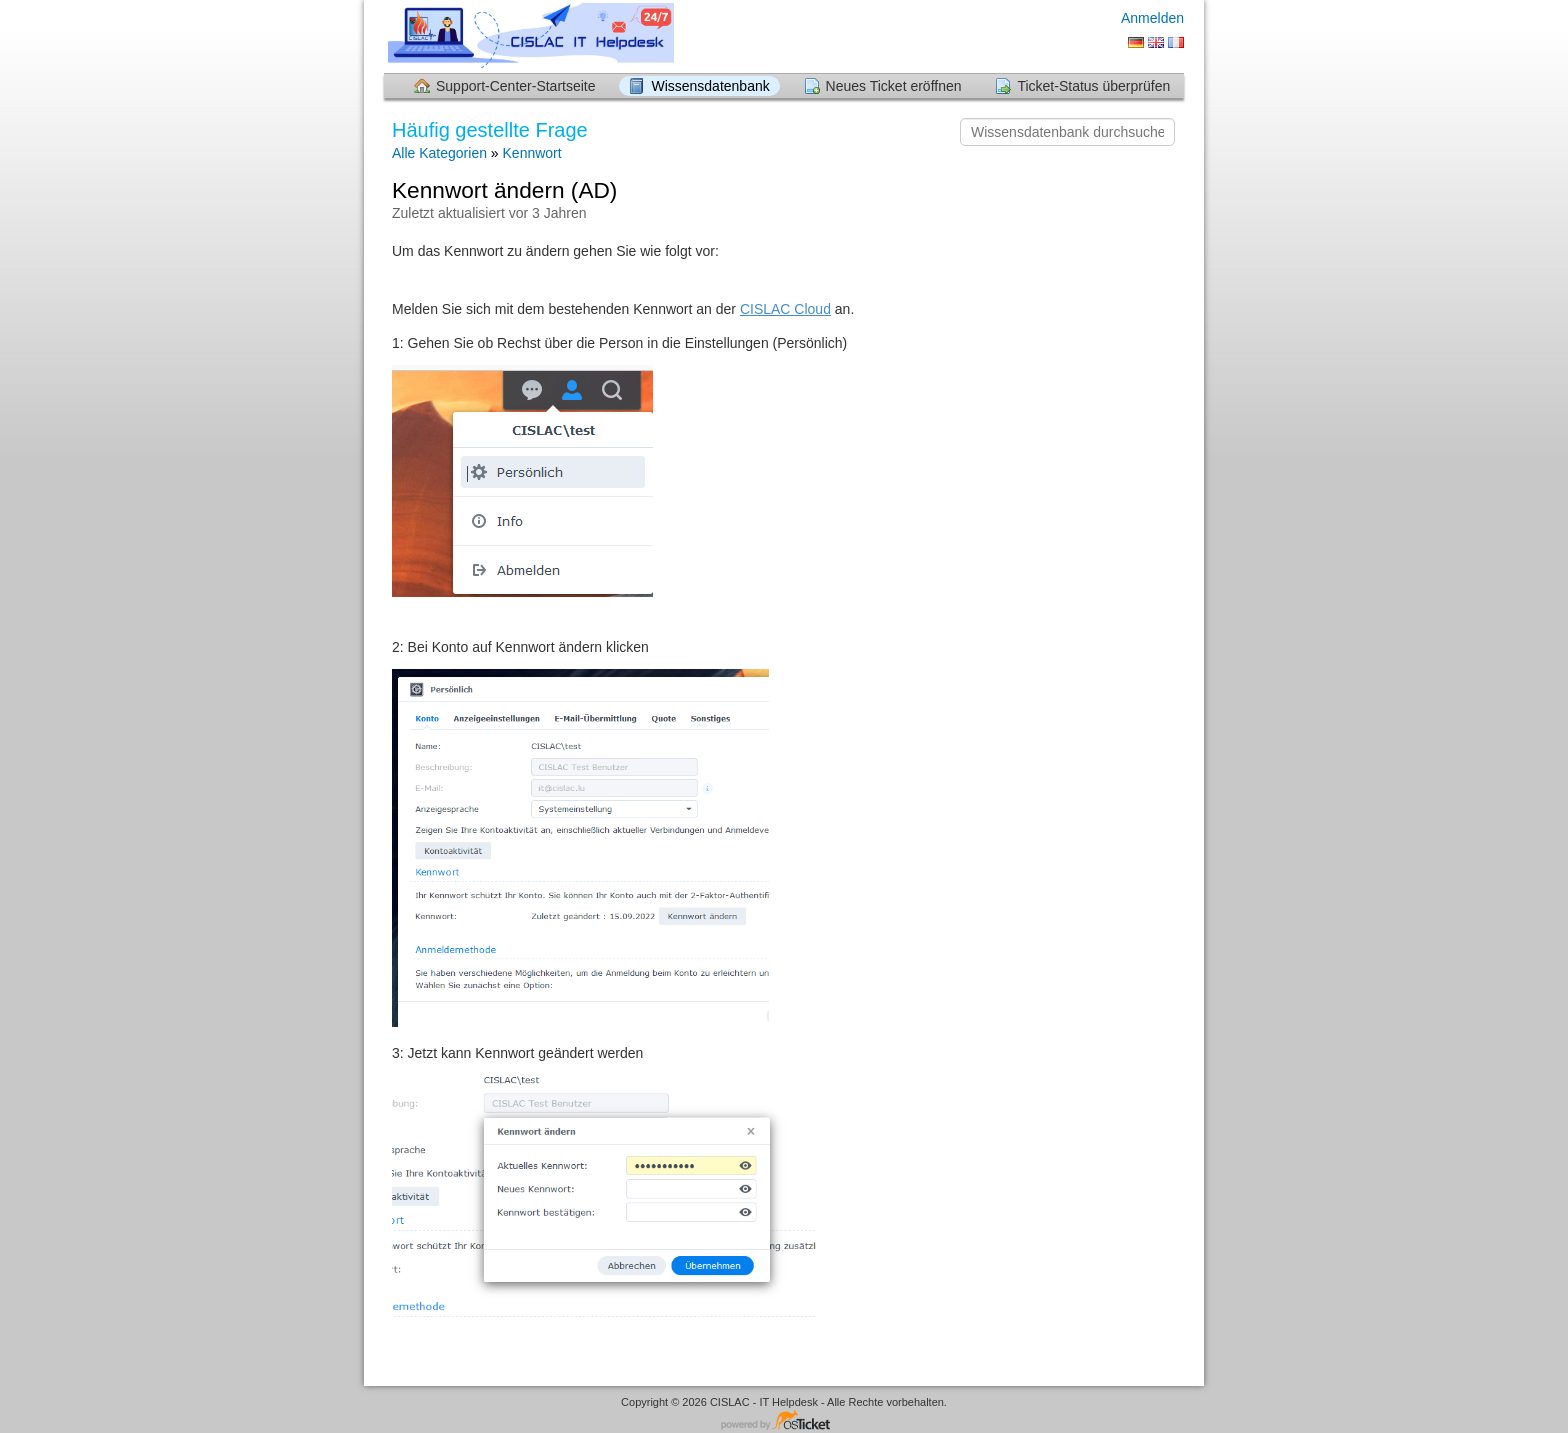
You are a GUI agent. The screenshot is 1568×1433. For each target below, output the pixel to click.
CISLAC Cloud (785, 309)
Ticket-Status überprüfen (1093, 86)
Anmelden (1152, 18)
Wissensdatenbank (710, 86)
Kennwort (532, 153)
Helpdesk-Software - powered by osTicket (784, 1421)
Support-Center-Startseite (516, 86)
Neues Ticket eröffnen (894, 86)
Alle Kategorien (439, 153)
